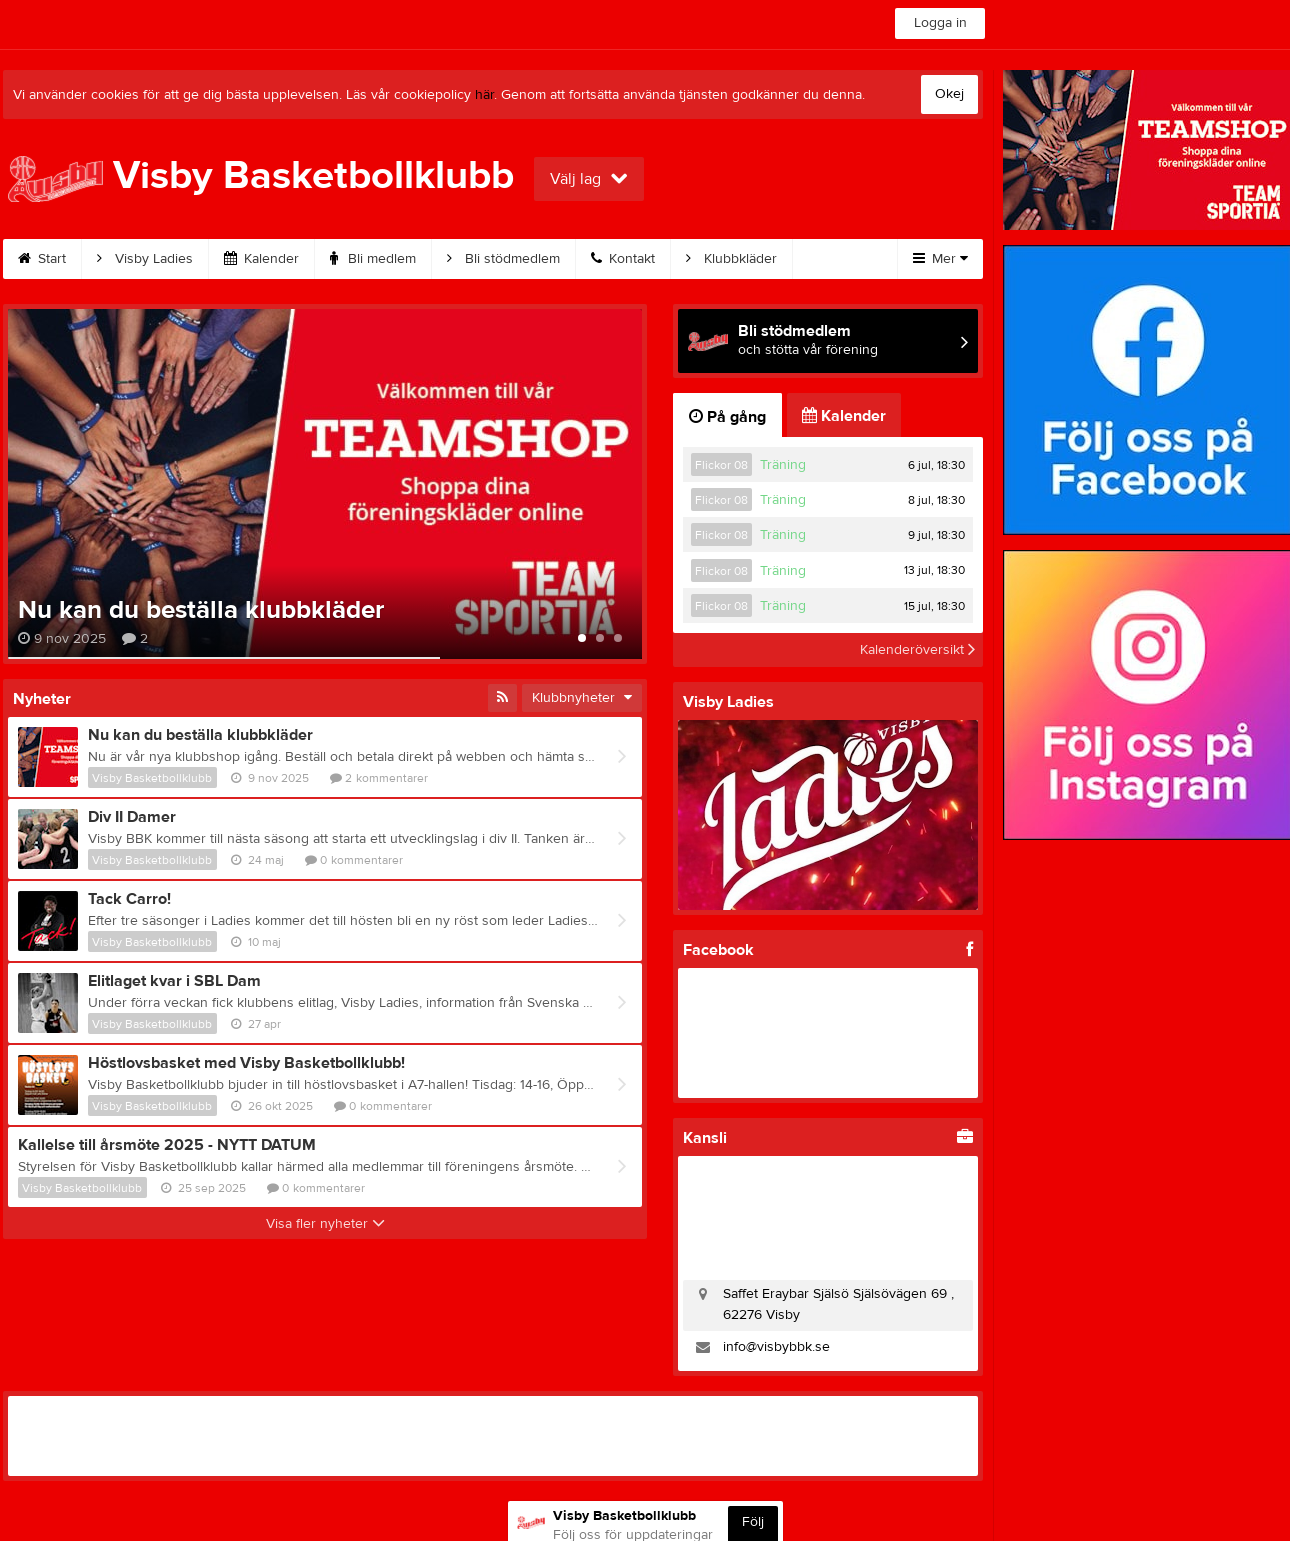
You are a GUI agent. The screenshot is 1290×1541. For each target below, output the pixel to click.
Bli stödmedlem (503, 259)
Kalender (261, 259)
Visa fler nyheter (325, 1224)
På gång (727, 417)
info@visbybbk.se (776, 1347)
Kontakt (623, 259)
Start (42, 259)
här (484, 95)
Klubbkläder (731, 259)
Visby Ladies (145, 259)
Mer (940, 259)
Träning (783, 465)
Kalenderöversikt (917, 650)
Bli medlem (373, 259)
